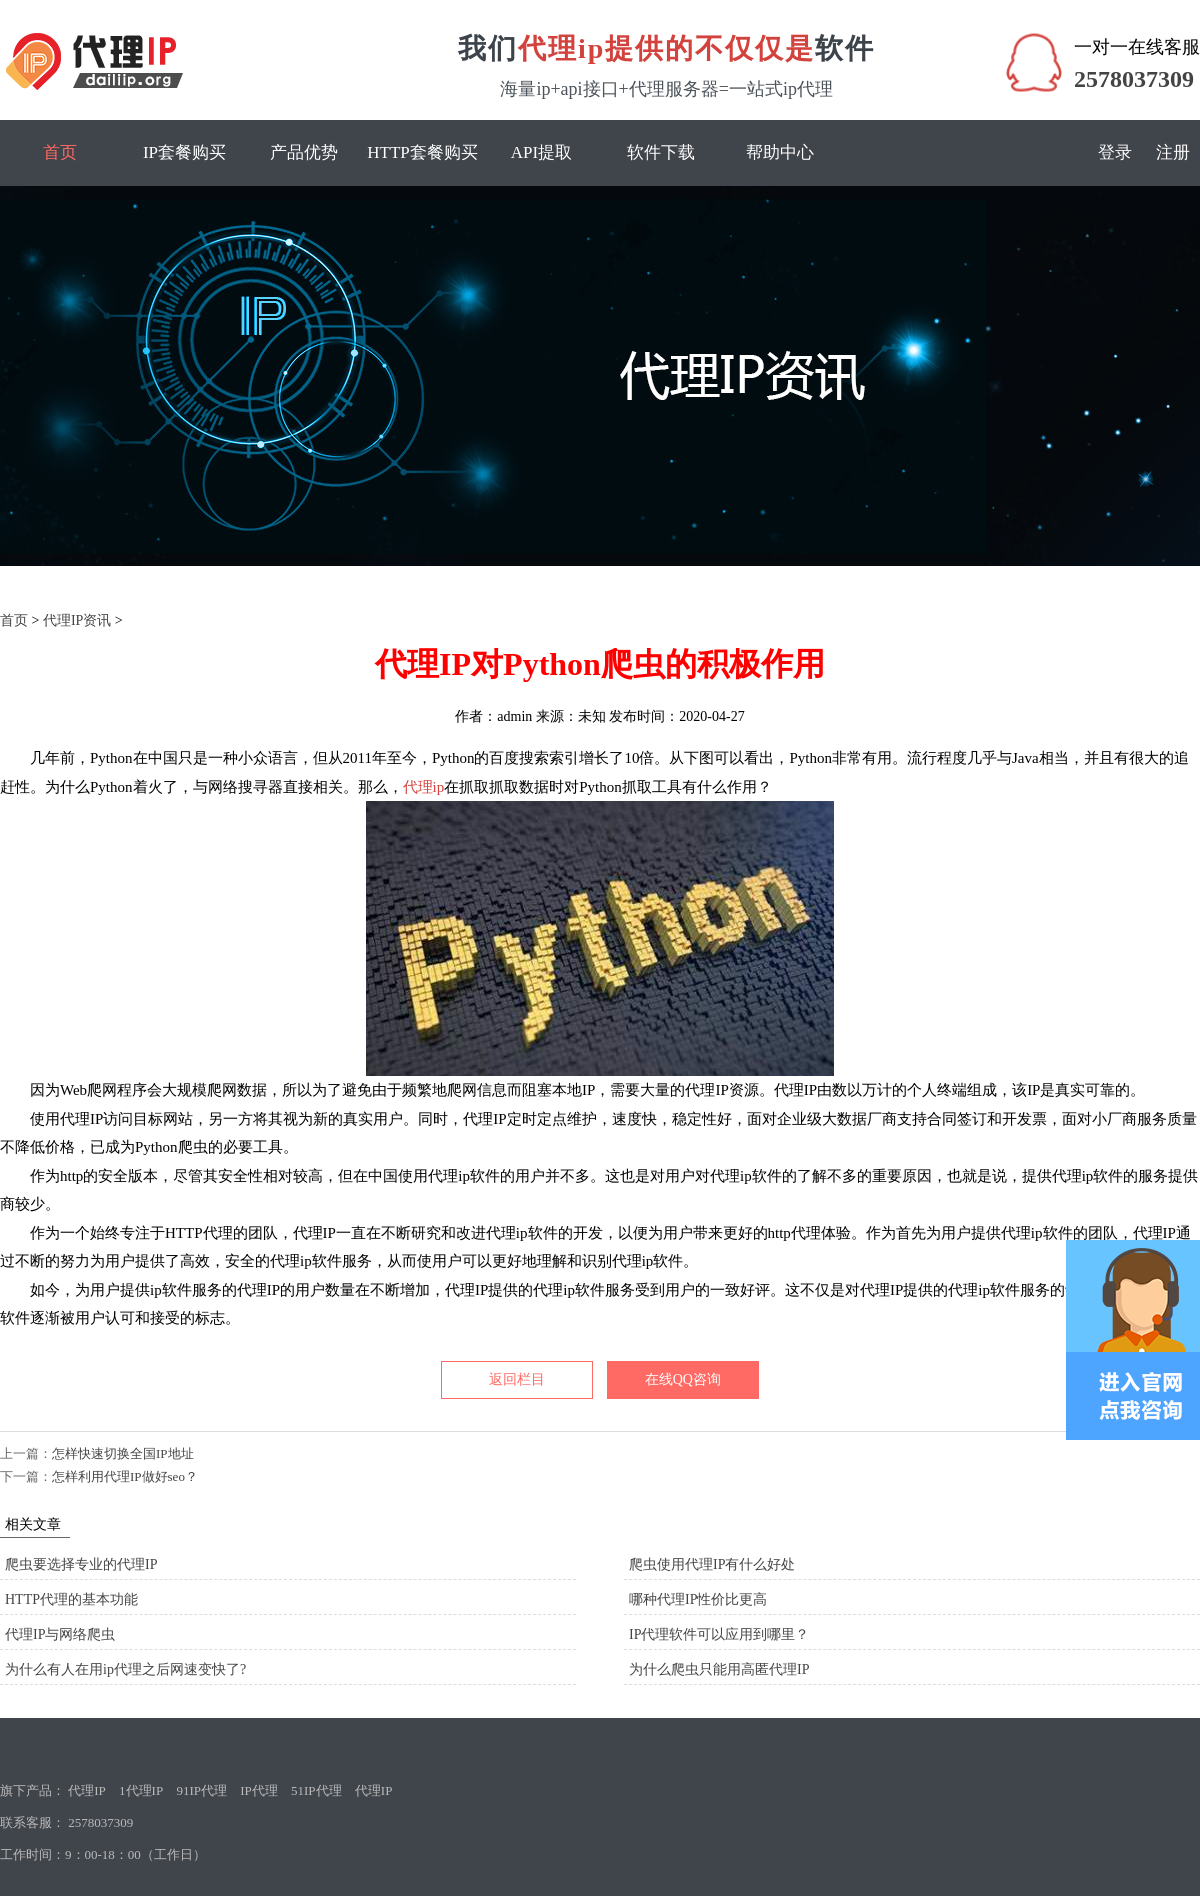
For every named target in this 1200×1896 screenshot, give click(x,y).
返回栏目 (517, 1379)
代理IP (87, 1790)
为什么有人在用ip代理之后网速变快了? (125, 1669)
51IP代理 (316, 1790)
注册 (1173, 152)
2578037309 (1134, 79)
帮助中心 (780, 152)
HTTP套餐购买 (422, 152)
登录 (1115, 152)
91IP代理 (201, 1790)
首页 (60, 152)
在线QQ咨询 (683, 1379)
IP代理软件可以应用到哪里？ (719, 1634)
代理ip (424, 787)
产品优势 (304, 152)
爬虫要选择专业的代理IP (81, 1564)
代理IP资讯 (77, 620)
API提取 (541, 152)
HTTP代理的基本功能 (71, 1599)
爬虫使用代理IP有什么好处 (712, 1564)
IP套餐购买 (184, 152)
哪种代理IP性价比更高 (698, 1599)
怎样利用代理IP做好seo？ (125, 1476)
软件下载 (661, 152)
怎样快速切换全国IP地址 (123, 1453)
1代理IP (141, 1790)
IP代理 (259, 1790)
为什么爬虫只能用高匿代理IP (719, 1669)
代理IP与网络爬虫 (60, 1634)
